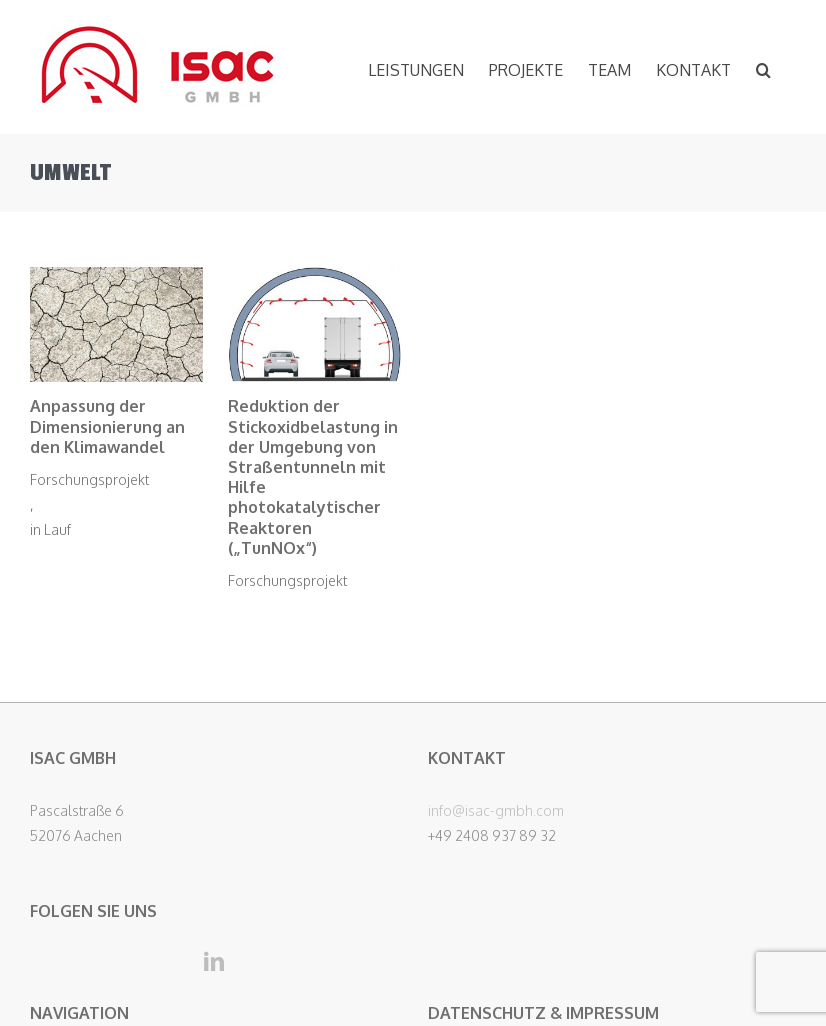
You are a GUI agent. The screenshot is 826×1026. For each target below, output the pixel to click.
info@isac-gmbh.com (496, 810)
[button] (763, 67)
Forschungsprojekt (89, 479)
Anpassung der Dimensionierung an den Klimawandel (107, 426)
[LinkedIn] (214, 962)
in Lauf (50, 529)
